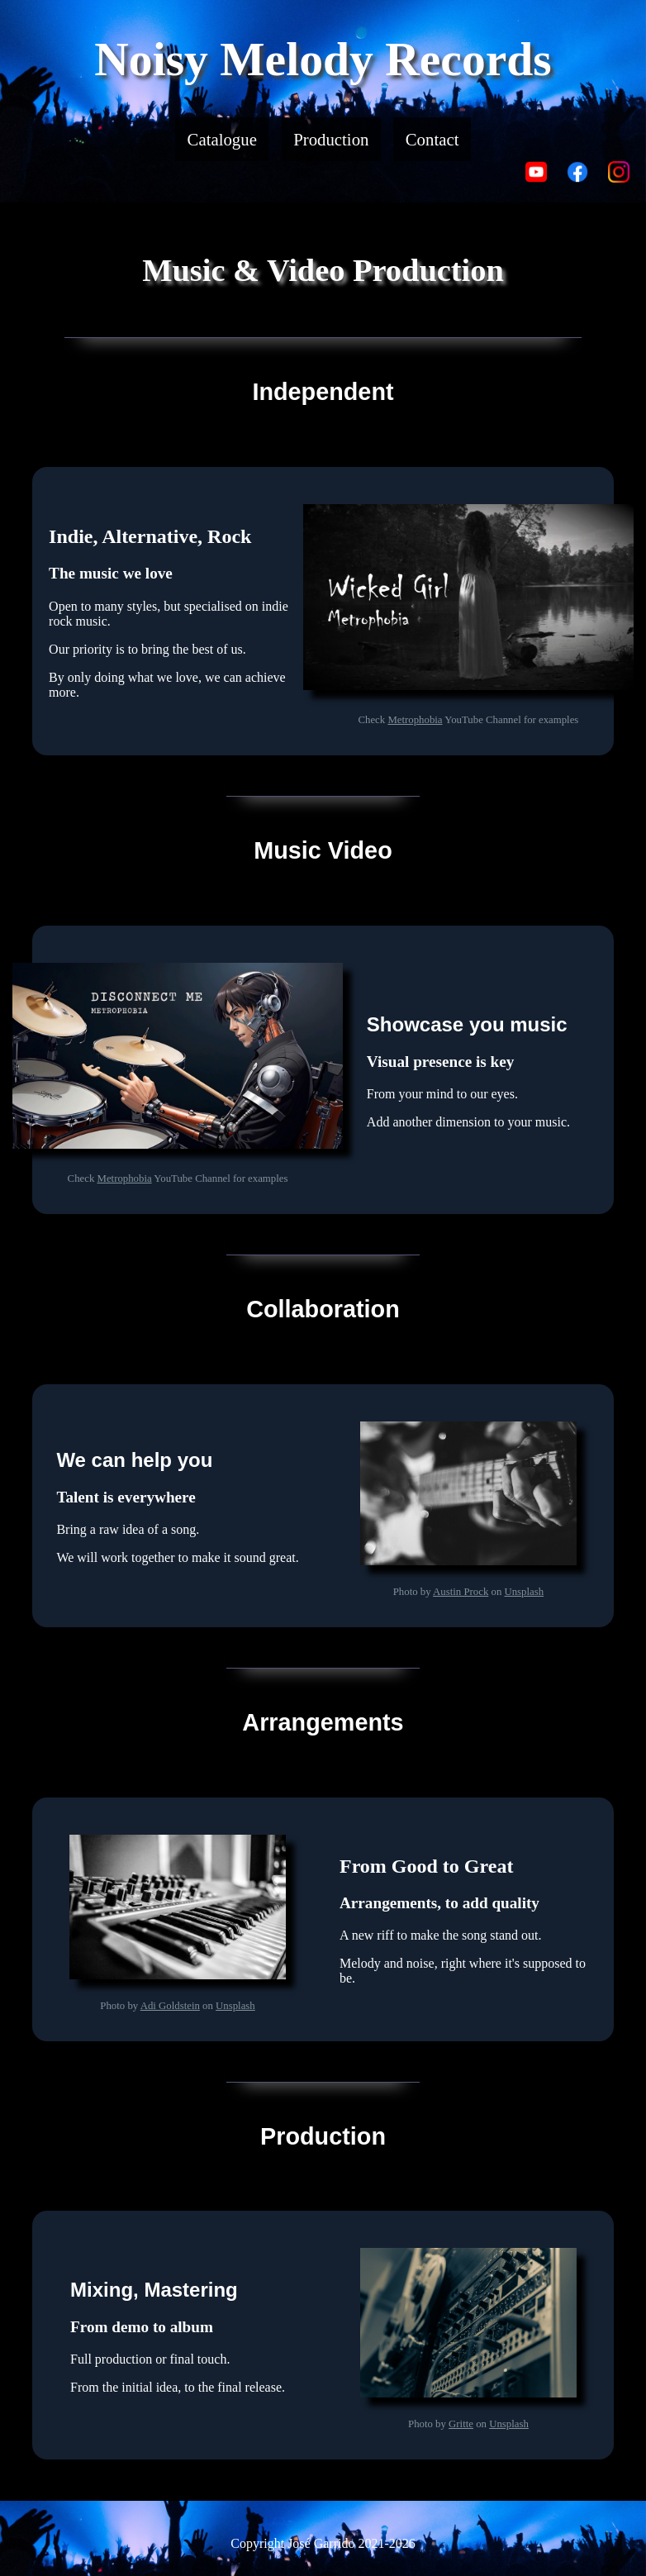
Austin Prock (460, 1592)
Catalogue (222, 139)
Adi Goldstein (170, 2006)
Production (330, 139)
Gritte (461, 2424)
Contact (432, 139)
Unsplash (524, 1592)
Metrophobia (414, 720)
